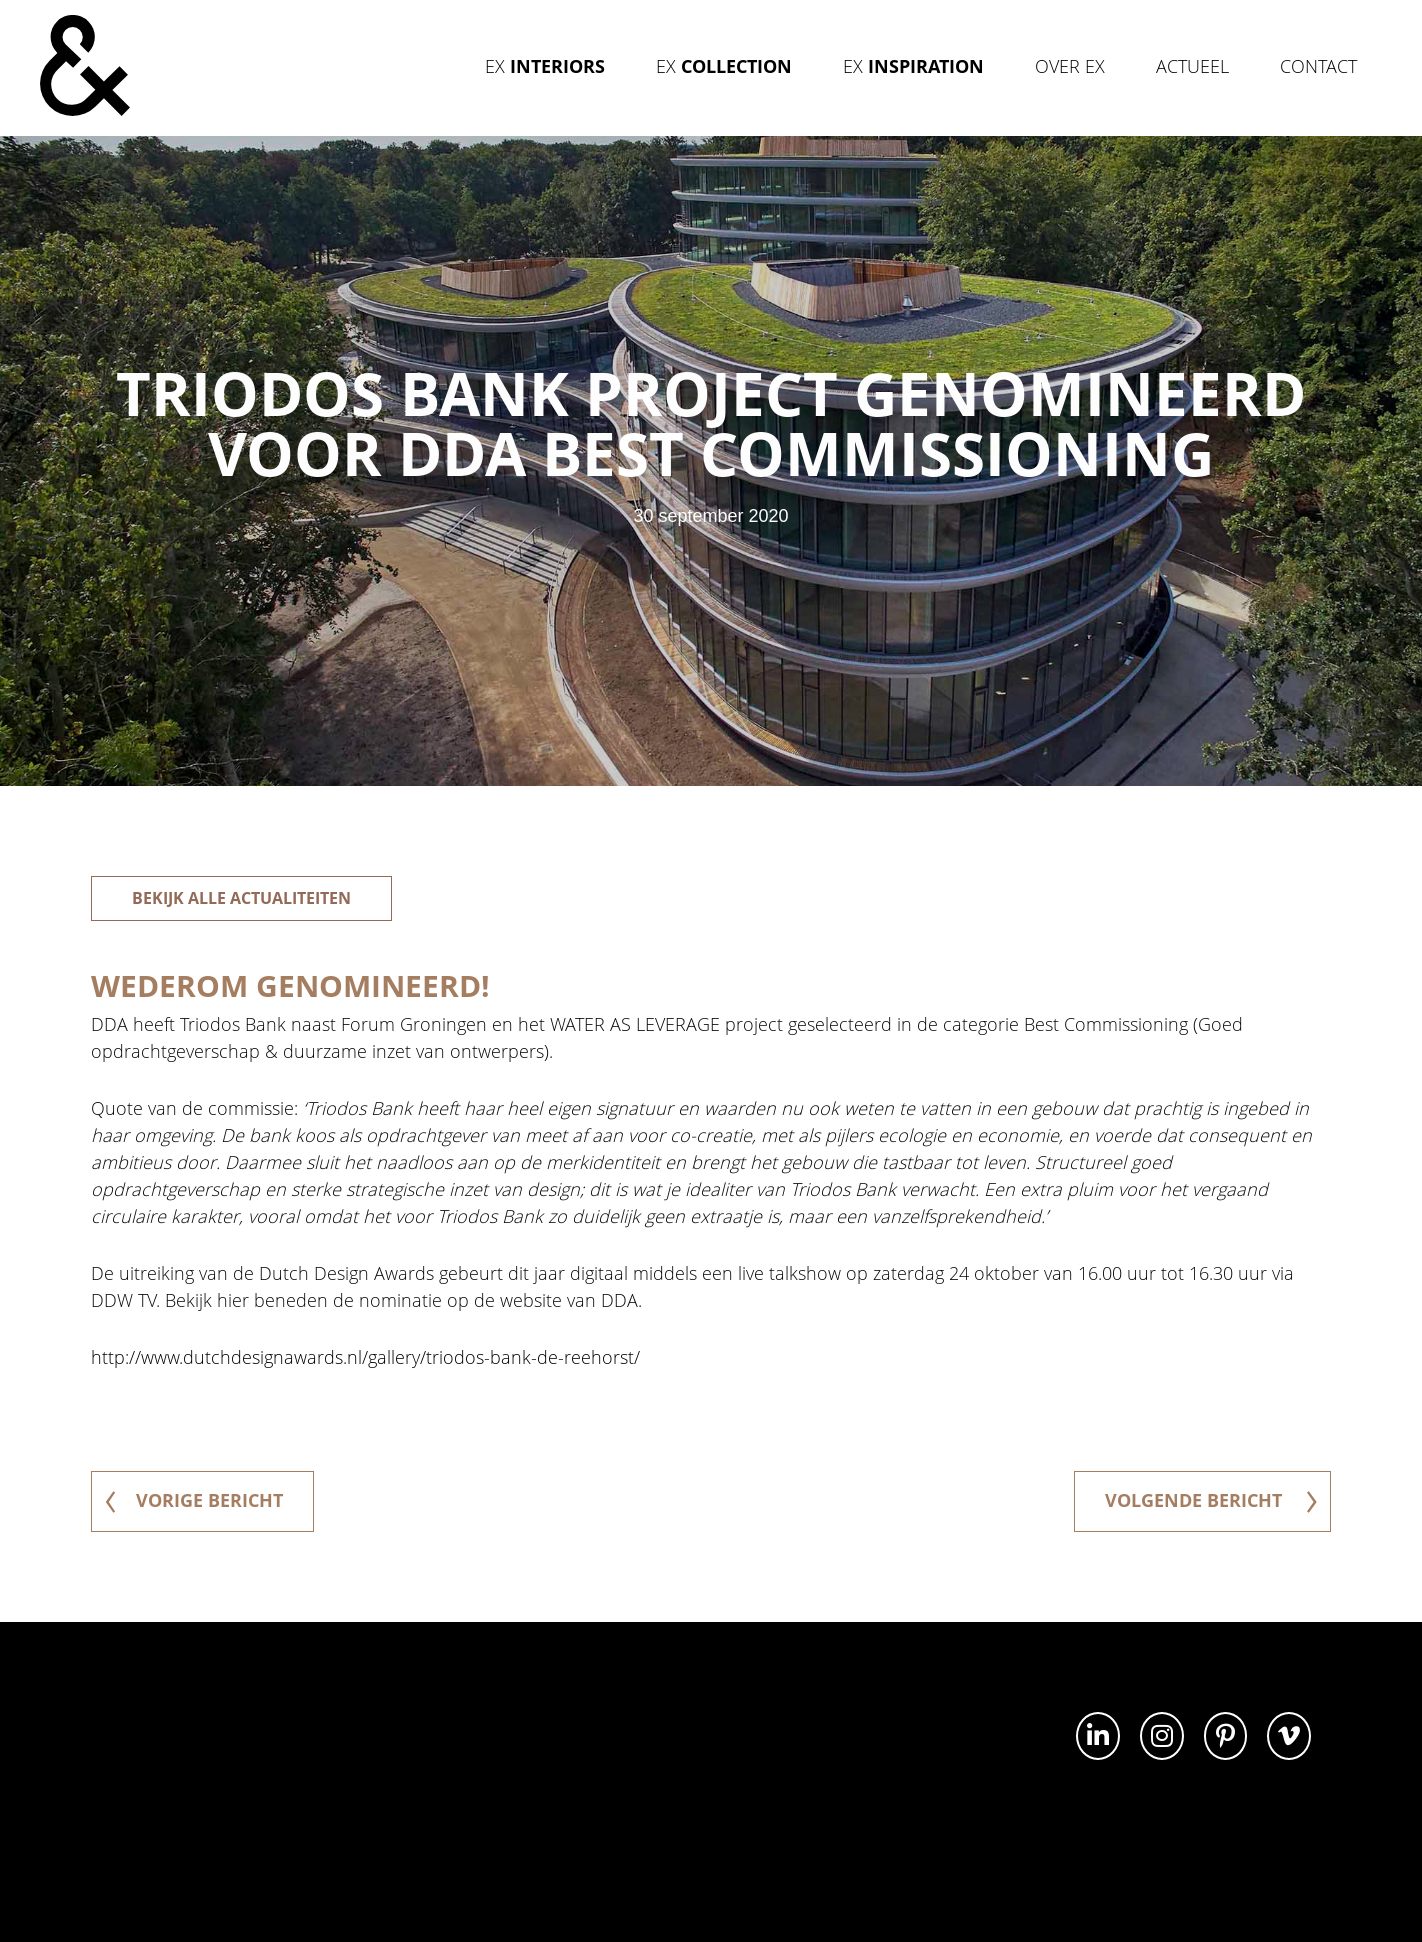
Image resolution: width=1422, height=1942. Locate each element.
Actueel (1192, 66)
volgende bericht (1211, 1500)
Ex (545, 66)
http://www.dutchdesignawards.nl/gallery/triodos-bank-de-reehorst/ (365, 1357)
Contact (1318, 66)
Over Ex (1070, 66)
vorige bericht (194, 1500)
